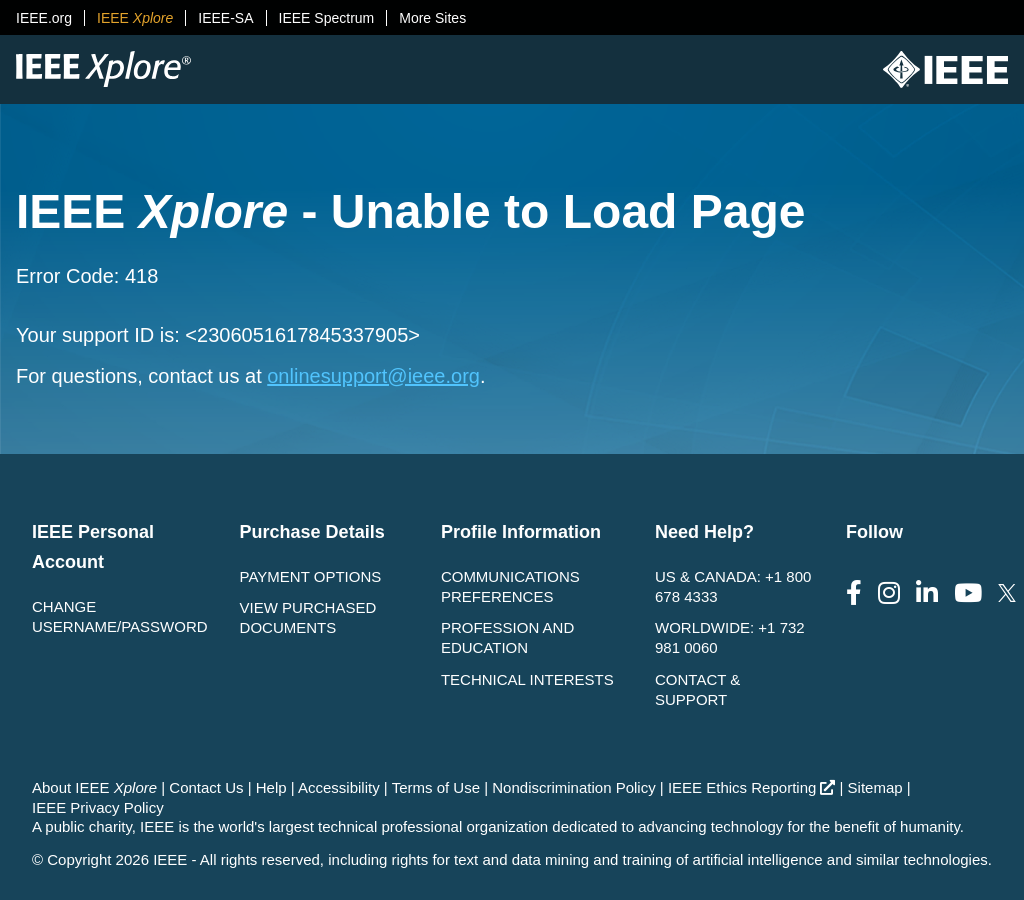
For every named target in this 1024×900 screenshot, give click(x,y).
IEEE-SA (225, 18)
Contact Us (206, 787)
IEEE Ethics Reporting (751, 787)
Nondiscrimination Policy (573, 787)
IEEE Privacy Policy (98, 807)
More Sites (432, 18)
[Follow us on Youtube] (968, 593)
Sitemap (875, 787)
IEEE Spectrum (327, 18)
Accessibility (339, 787)
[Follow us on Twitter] (1007, 593)
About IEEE (94, 787)
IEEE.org (44, 18)
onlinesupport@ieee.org (373, 376)
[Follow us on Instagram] (889, 593)
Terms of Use (436, 787)
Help (271, 787)
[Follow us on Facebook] (854, 593)
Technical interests (527, 679)
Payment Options (311, 576)
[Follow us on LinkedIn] (927, 593)
